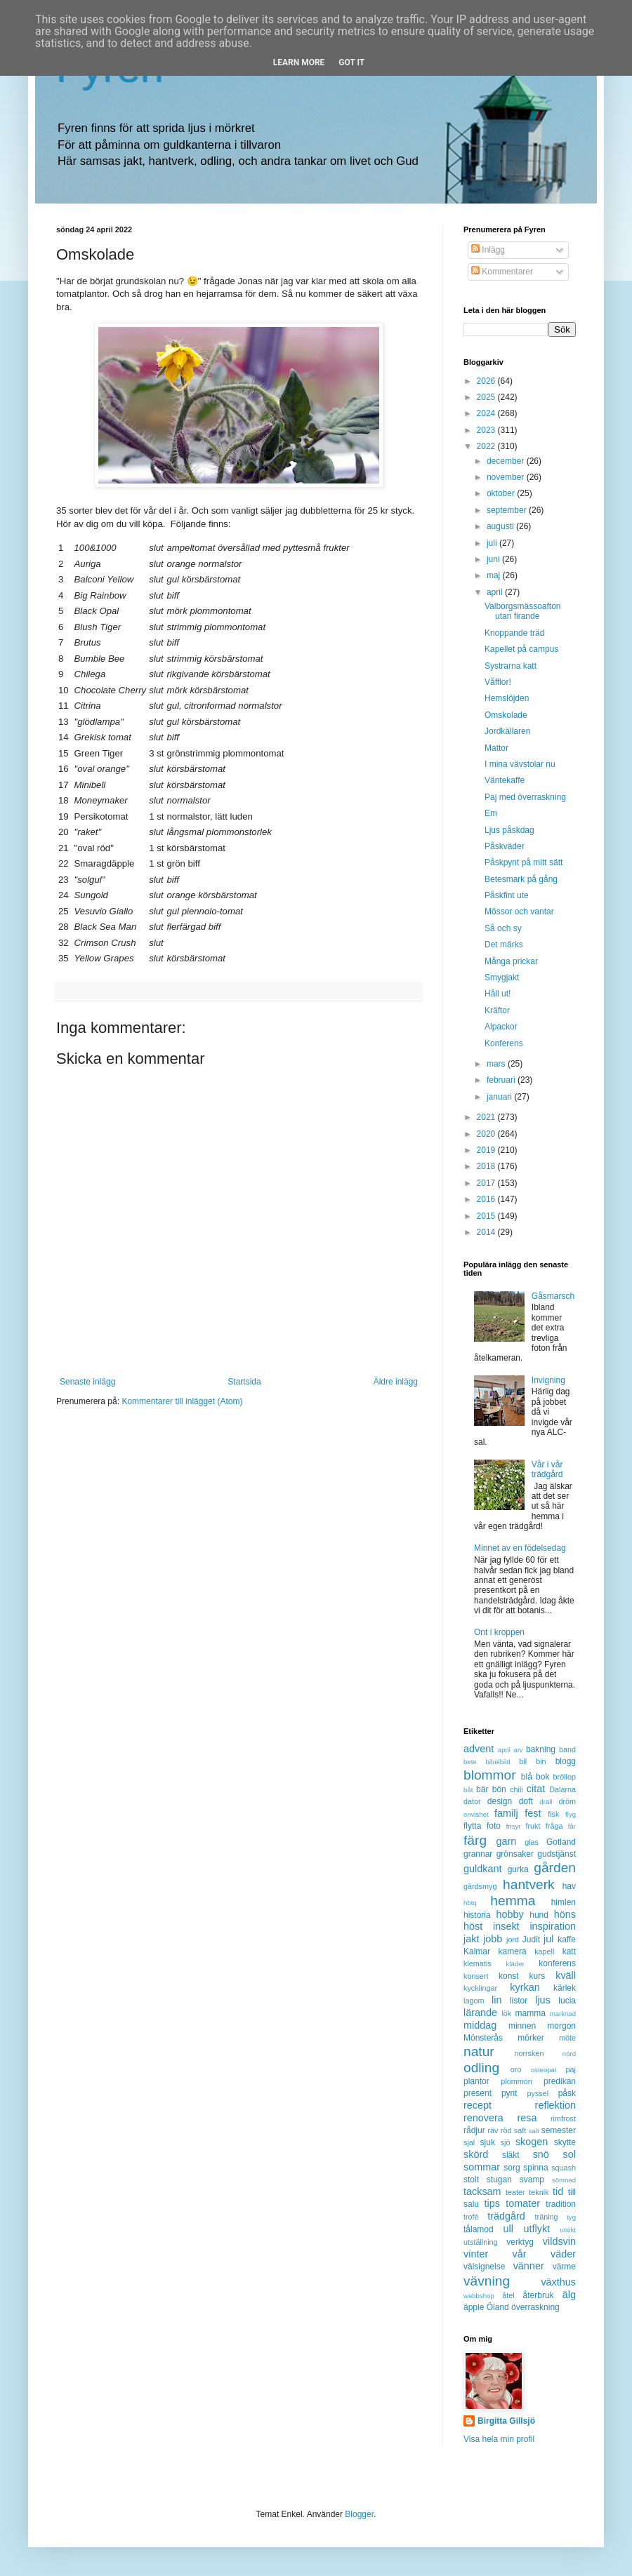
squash (563, 2167)
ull (508, 2228)
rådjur (474, 2130)
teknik (538, 2192)
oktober (502, 493)
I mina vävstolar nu (520, 764)
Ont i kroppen (499, 1632)
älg (569, 2294)
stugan (499, 2179)
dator (472, 1801)
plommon (516, 2081)
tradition (561, 2204)
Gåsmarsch (553, 1296)
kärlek (564, 1988)
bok (542, 1777)
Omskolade (506, 715)
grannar (477, 1854)
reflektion (555, 2105)
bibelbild (497, 1762)
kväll (565, 1975)
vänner (528, 2265)
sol (569, 2154)
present (477, 2093)
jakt (471, 1938)
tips (492, 2203)
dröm (567, 1801)
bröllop (564, 1777)
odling (481, 2067)
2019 (487, 1150)
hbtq (470, 1903)
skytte (565, 2142)
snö (541, 2154)
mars (497, 1064)
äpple (473, 2307)
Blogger (359, 2514)
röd (506, 2130)
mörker (531, 2038)
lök (506, 2013)
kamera (513, 1951)
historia (477, 1915)
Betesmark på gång (521, 879)
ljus (543, 2000)
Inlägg (488, 250)
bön (499, 1789)
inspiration (552, 1926)
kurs (537, 1976)
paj (571, 2069)
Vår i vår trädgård (547, 1469)
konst (509, 1976)
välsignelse (484, 2266)
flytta (472, 1826)
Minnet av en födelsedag (520, 1548)
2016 (487, 1199)
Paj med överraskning (525, 797)
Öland (498, 2307)
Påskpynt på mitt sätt (523, 862)
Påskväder (505, 846)
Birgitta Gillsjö (506, 2421)
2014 (487, 1232)
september (508, 510)
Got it (351, 62)
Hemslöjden (507, 698)
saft (520, 2130)
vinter (475, 2254)
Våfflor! (498, 682)
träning (546, 2217)
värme (564, 2266)
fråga (554, 1826)
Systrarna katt (510, 666)
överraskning (535, 2307)
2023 (487, 430)
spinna (535, 2168)
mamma (530, 2013)
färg (475, 1840)
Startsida (244, 1382)
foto (494, 1826)
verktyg (520, 2242)
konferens (557, 1963)
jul (548, 1938)
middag (479, 2025)
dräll (545, 1802)
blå (526, 1777)
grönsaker (515, 1854)
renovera (483, 2117)
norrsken (529, 2053)
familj (506, 1813)
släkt (511, 2155)
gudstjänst (556, 1854)
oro (516, 2069)
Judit (531, 1939)
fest (533, 1813)
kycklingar (480, 1988)
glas (532, 1842)
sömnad (564, 2180)
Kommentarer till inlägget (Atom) (181, 1401)
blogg (565, 1761)
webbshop (478, 2296)
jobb (492, 1938)
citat (536, 1788)
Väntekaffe (505, 780)
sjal (469, 2142)
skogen (531, 2141)
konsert (475, 1976)
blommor (489, 1775)
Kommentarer (502, 271)
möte (567, 2038)
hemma (512, 1900)
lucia (567, 2001)
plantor (476, 2081)
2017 (487, 1183)
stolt (471, 2179)
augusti (501, 526)
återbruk (538, 2295)
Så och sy (503, 928)
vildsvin (559, 2241)
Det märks (504, 944)
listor (518, 2001)
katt (569, 1951)
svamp (532, 2179)
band (567, 1749)
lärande (480, 2012)
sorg (511, 2168)
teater (515, 2192)
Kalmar (476, 1951)
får (572, 1826)
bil (523, 1761)
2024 (487, 413)
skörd (475, 2154)
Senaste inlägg (87, 1382)
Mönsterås (483, 2038)
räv (492, 2130)
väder (563, 2254)
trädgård (506, 2216)
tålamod (478, 2229)
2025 (487, 397)
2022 (487, 446)
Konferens (504, 1043)
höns (565, 1914)
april (496, 592)
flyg (570, 1814)
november (507, 477)
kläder (515, 1964)
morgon (561, 2026)
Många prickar (511, 961)
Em (491, 813)
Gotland (561, 1842)
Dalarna (562, 1789)
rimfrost (563, 2118)
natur (478, 2051)
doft (526, 1801)
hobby (510, 1914)
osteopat (544, 2070)
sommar (481, 2167)
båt (468, 1790)
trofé (471, 2217)
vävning (486, 2281)
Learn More (299, 62)
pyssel (538, 2093)
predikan (560, 2081)
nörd (569, 2053)
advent (478, 1748)
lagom (473, 2000)
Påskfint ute (507, 895)
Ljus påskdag (509, 830)
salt (534, 2131)
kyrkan (524, 1987)
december (507, 461)
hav (569, 1886)
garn (506, 1841)
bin (541, 1761)
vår (520, 2254)
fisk (553, 1814)
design (499, 1801)
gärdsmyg (479, 1886)
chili (516, 1789)
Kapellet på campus (521, 649)
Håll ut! (498, 994)
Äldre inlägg (396, 1382)
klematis (477, 1963)
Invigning (548, 1380)
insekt (506, 1926)
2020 (487, 1134)
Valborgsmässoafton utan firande (523, 611)
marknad (563, 2013)
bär (482, 1789)
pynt (509, 2093)
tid (558, 2191)
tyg (571, 2217)
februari (502, 1080)
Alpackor (501, 1027)
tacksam (482, 2191)
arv (517, 1750)
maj (495, 575)
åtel (508, 2295)
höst (472, 1926)
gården (555, 1867)
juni (494, 559)
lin (496, 2000)
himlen (563, 1902)
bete (470, 1762)
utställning (480, 2242)
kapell (544, 1951)
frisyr (513, 1826)
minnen (522, 2026)
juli (493, 543)
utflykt (536, 2228)
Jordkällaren (507, 731)
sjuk (487, 2142)
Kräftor (497, 1010)
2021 (487, 1117)
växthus (558, 2282)
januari (500, 1097)
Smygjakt (502, 977)
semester (558, 2130)
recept (477, 2105)
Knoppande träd (514, 633)
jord (512, 1939)
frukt (533, 1826)
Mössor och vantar (519, 911)
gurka (518, 1869)
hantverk (529, 1884)
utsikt (568, 2230)
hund (538, 1915)
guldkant (482, 1868)
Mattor (496, 748)
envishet (476, 1814)
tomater (523, 2203)
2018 (487, 1166)
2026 (487, 381)
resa (526, 2117)
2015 (487, 1216)
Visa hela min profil (498, 2439)
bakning (540, 1749)
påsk (567, 2093)
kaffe (567, 1939)
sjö (506, 2142)
